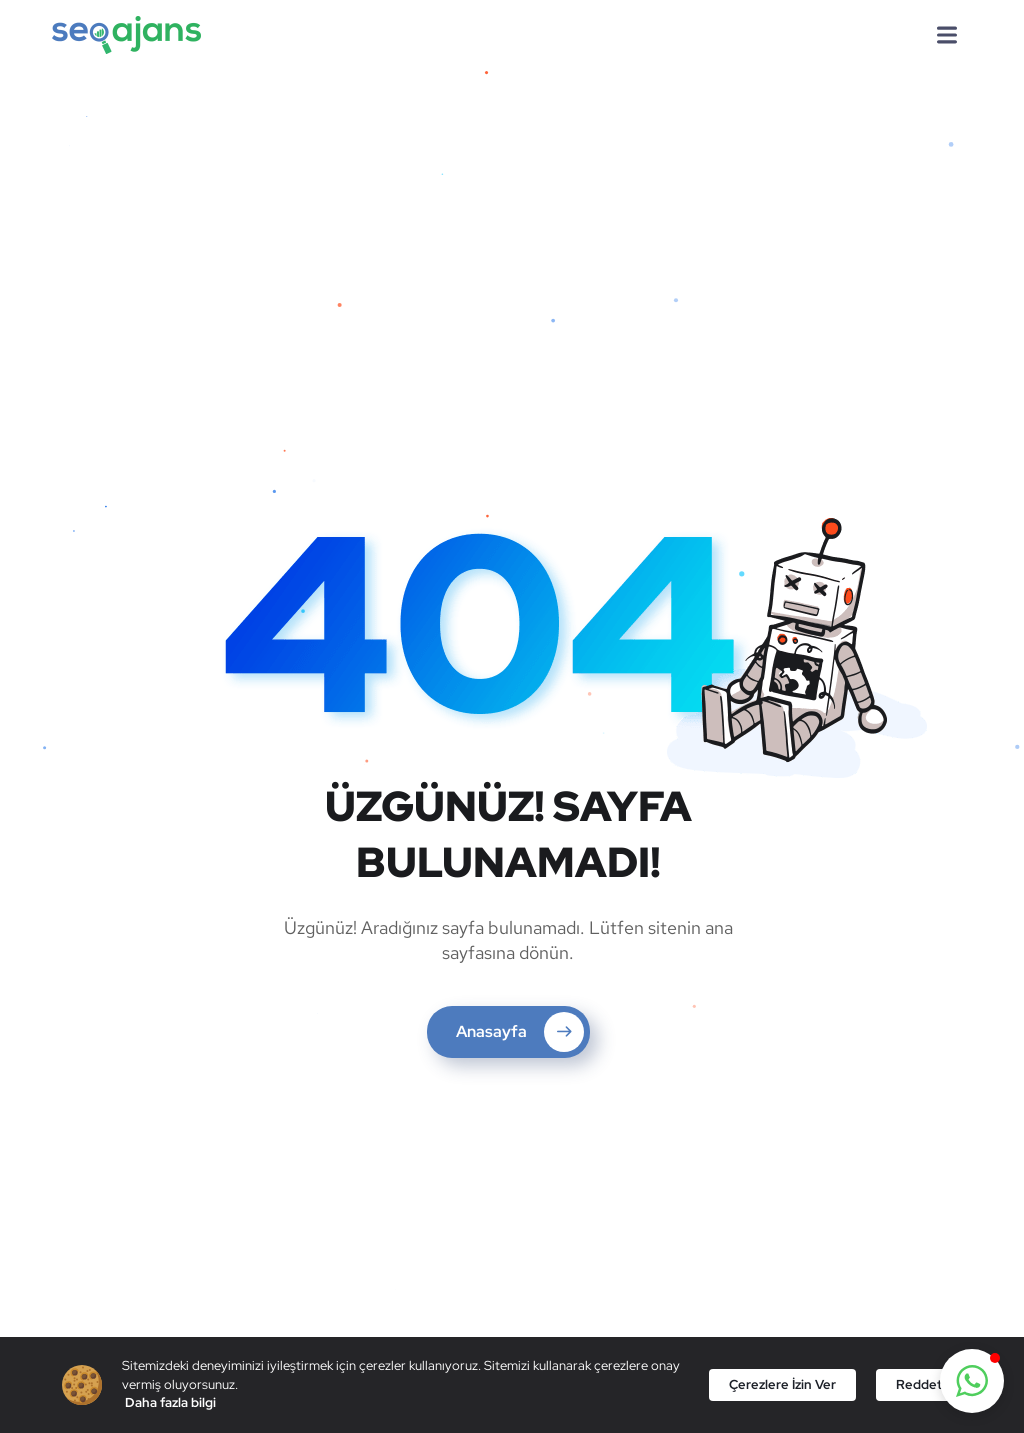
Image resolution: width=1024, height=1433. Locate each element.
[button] (972, 1381)
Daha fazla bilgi (170, 1402)
